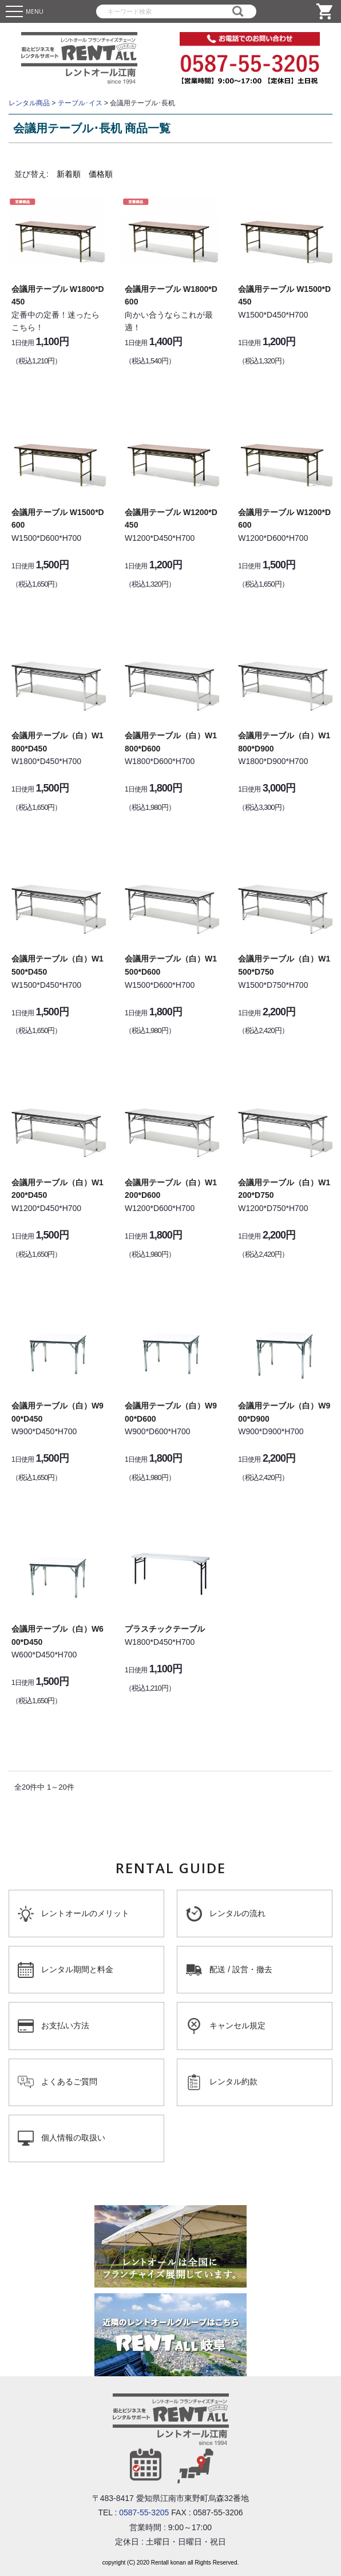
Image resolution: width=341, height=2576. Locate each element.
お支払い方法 (65, 2025)
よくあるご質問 (69, 2081)
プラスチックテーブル (165, 1628)
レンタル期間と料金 (77, 1969)
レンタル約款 (233, 2081)
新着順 (69, 174)
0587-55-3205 (144, 2512)
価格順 (101, 174)
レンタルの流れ (237, 1913)
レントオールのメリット (85, 1913)
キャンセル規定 (237, 2025)
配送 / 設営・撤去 (240, 1969)
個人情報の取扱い (73, 2137)
